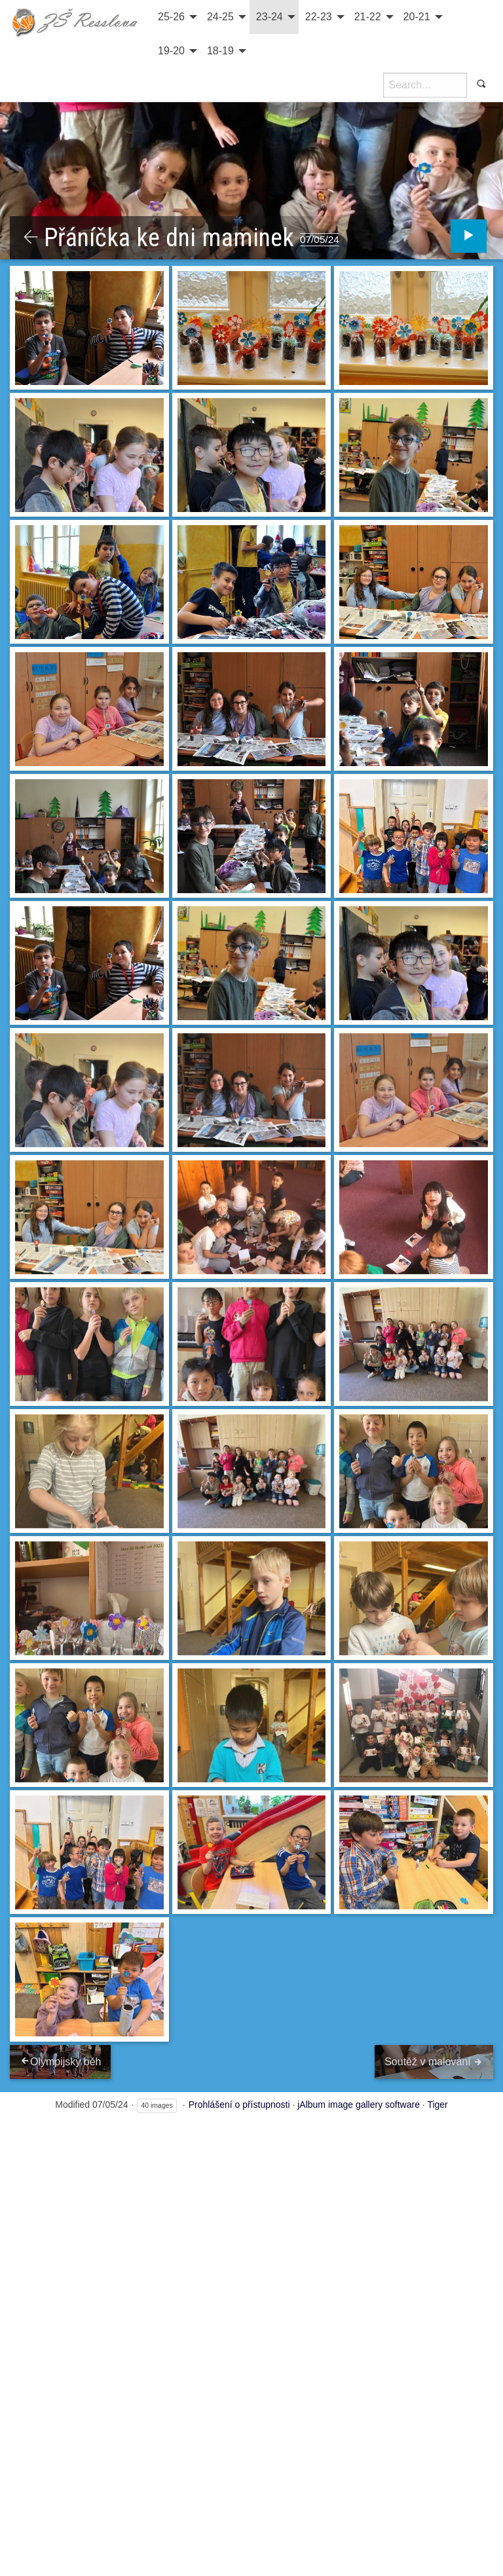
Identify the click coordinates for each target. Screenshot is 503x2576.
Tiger (437, 2104)
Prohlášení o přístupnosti (239, 2104)
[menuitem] (175, 17)
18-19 (220, 50)
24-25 (220, 16)
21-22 (367, 16)
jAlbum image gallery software (358, 2104)
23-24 (269, 16)
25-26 (171, 16)
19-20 (171, 50)
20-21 (416, 16)
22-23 (318, 16)
